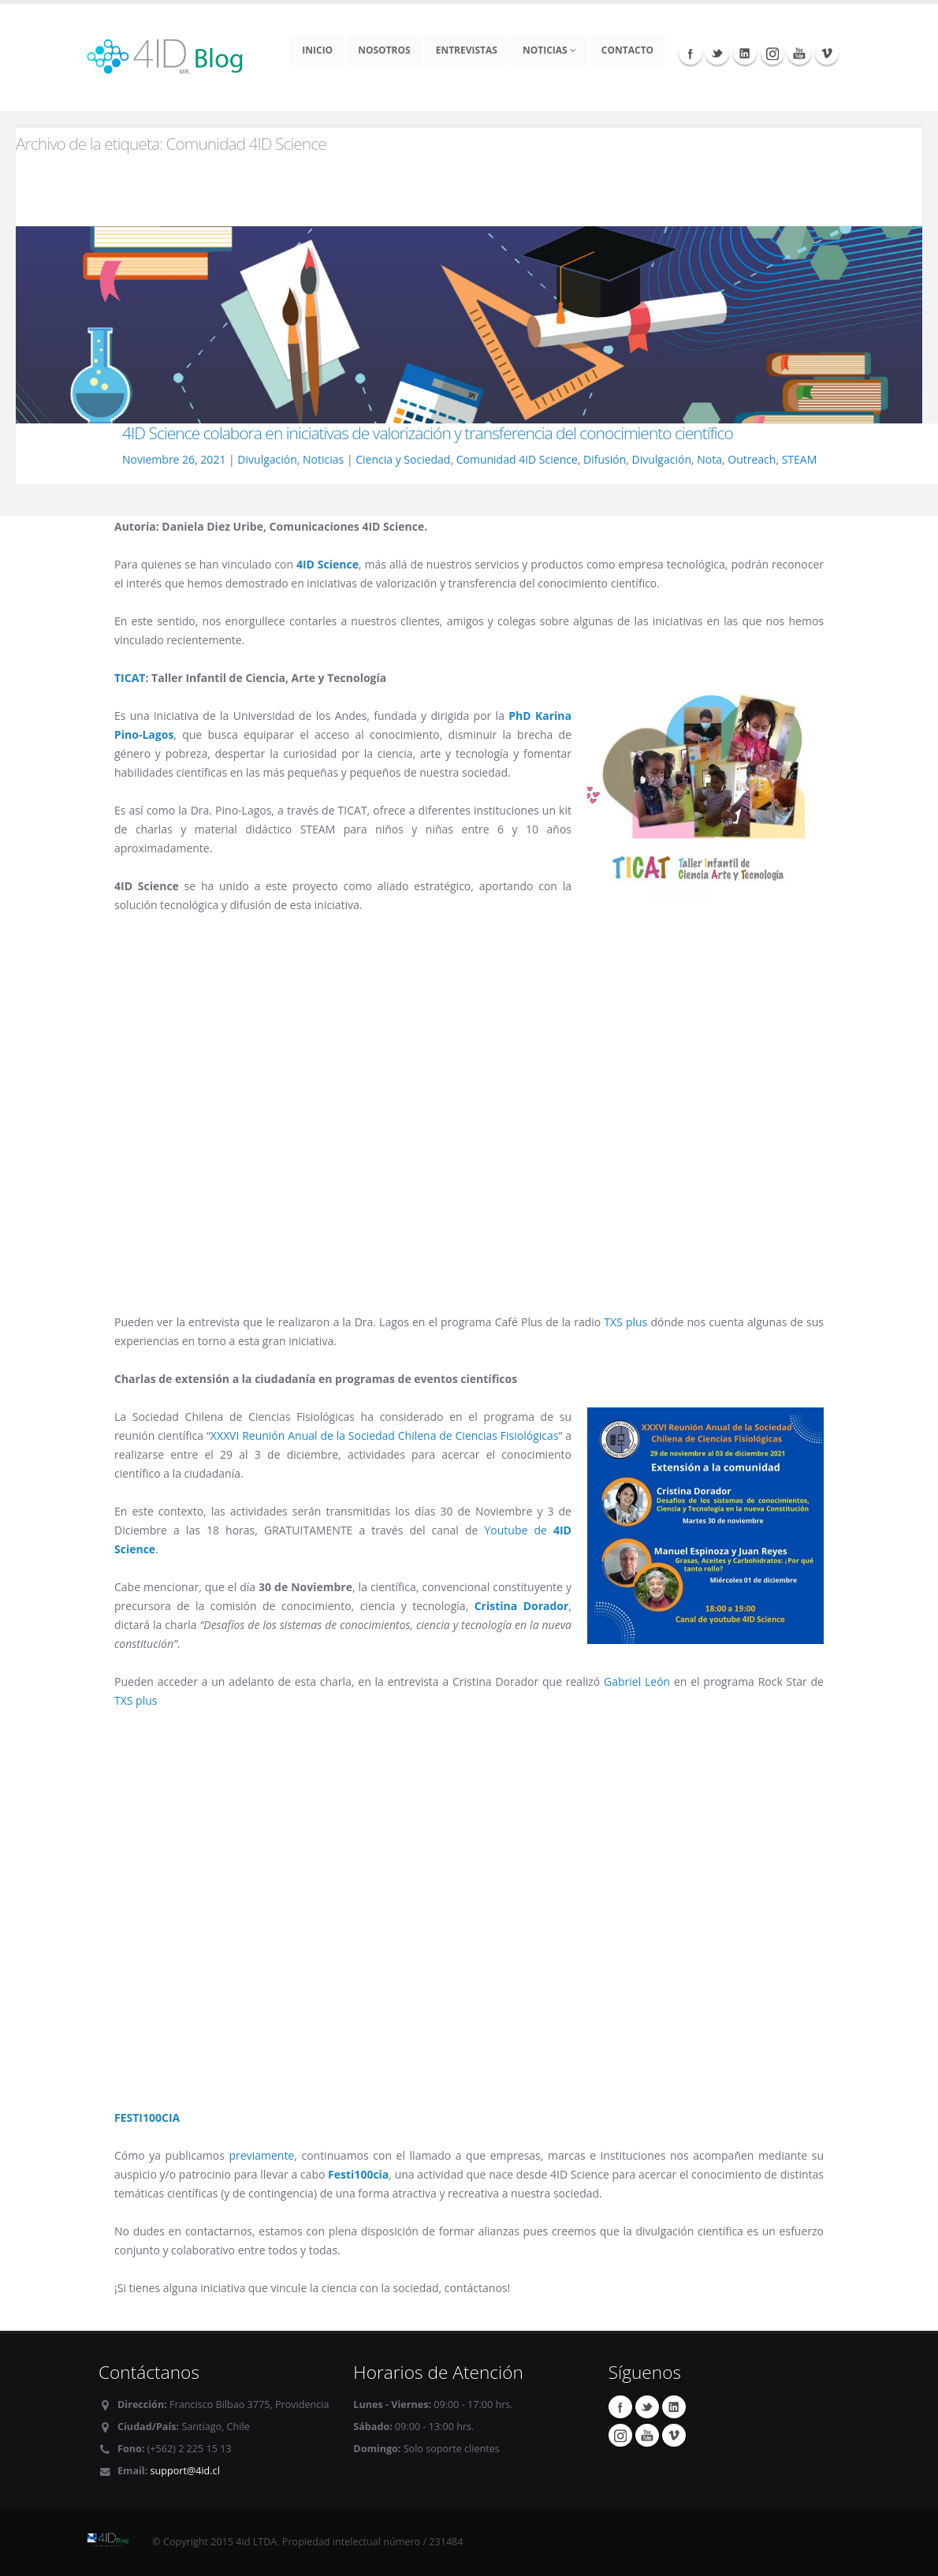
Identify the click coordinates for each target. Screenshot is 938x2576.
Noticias (549, 50)
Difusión (604, 459)
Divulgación (266, 459)
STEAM (799, 459)
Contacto (627, 50)
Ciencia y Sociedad (402, 459)
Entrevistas (466, 50)
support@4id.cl (185, 2470)
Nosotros (384, 50)
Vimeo (827, 53)
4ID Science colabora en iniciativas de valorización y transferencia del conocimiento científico (427, 433)
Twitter (717, 53)
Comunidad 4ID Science (517, 459)
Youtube (799, 53)
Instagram (772, 53)
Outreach (752, 459)
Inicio (317, 50)
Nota (709, 459)
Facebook (690, 53)
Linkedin (745, 53)
